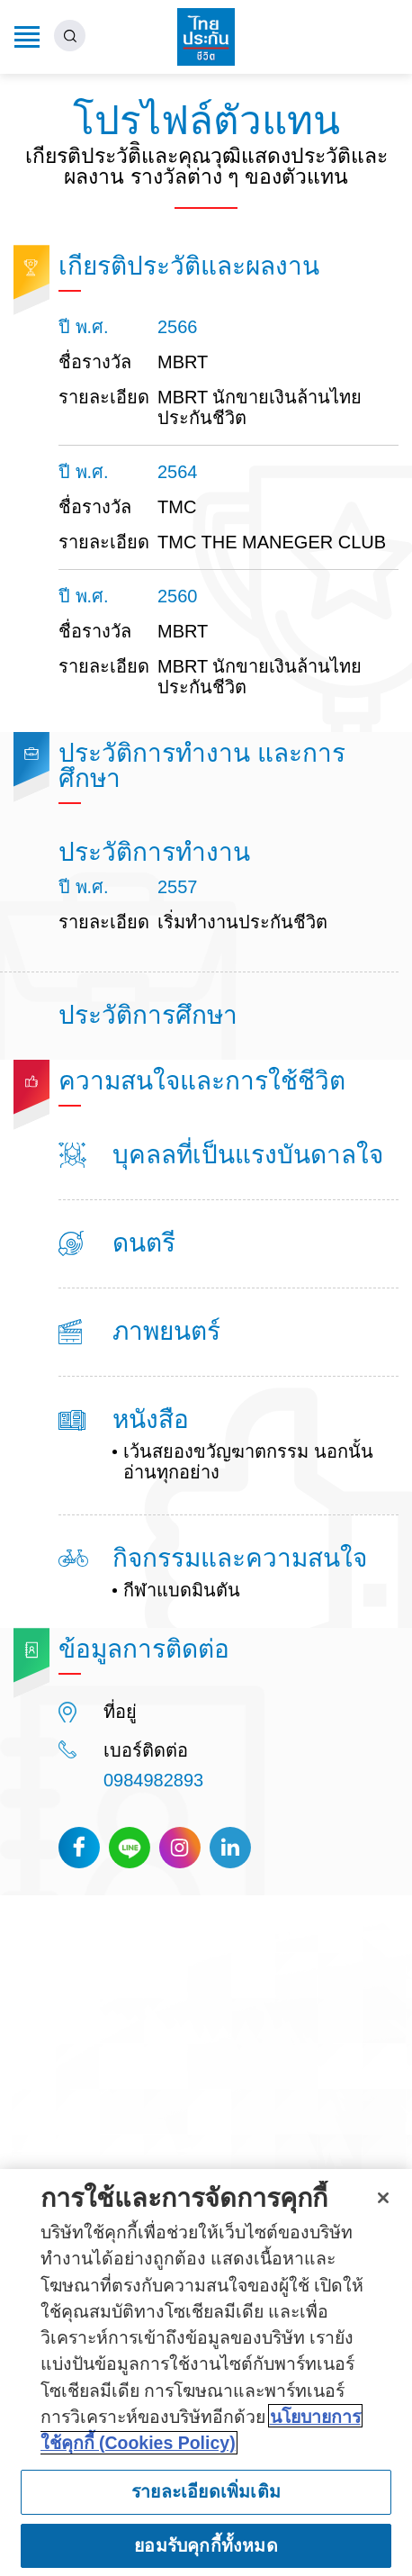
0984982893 (153, 1780)
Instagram (180, 1847)
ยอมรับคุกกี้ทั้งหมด (206, 2552)
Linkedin (230, 1847)
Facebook (79, 1847)
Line (129, 1847)
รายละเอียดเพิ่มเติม (206, 2498)
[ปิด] (383, 2205)
